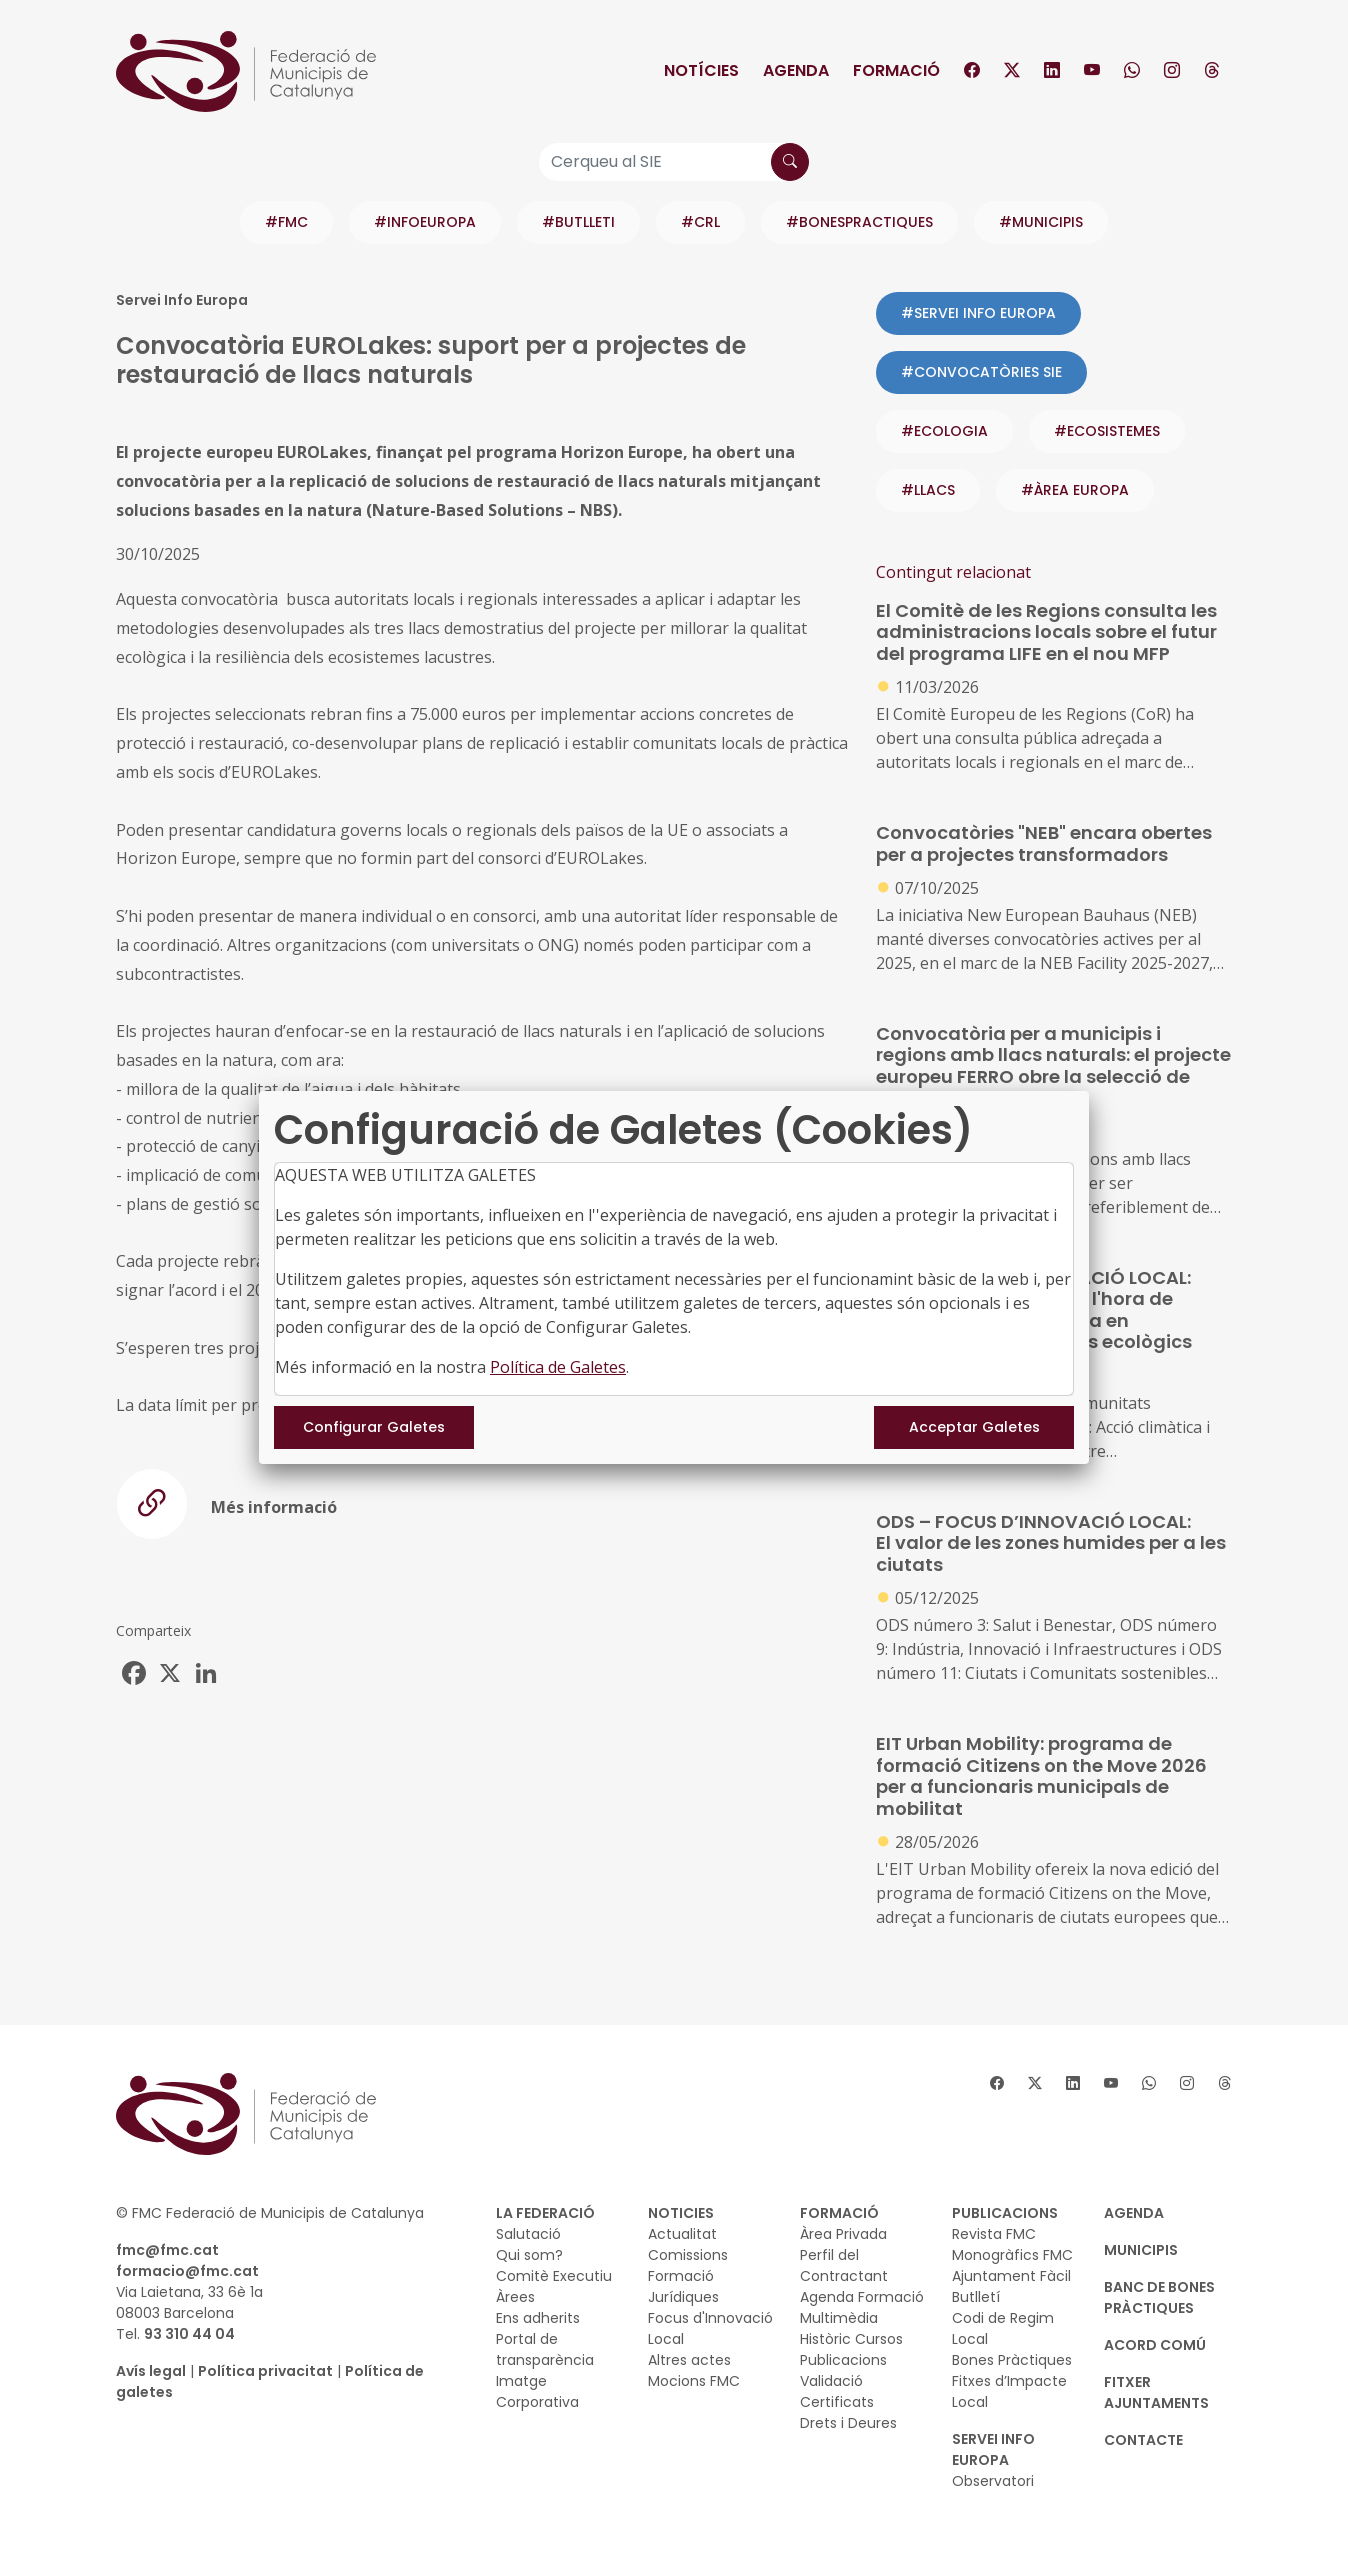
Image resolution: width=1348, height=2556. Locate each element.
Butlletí (976, 2297)
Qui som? (529, 2255)
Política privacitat (265, 2371)
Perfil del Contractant (844, 2265)
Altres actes (689, 2360)
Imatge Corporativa (537, 2391)
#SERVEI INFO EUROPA (978, 313)
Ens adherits (538, 2318)
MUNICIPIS (1141, 2250)
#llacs (928, 490)
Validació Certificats (837, 2391)
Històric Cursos (851, 2339)
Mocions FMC (694, 2381)
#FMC (286, 222)
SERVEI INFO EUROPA (993, 2449)
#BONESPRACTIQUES (859, 222)
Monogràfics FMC (1012, 2255)
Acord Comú (1155, 2345)
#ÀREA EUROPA (1075, 490)
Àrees (515, 2297)
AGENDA (1134, 2213)
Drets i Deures (848, 2423)
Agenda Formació (862, 2297)
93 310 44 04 (189, 2334)
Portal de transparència (545, 2349)
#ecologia (944, 431)
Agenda (796, 70)
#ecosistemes (1107, 431)
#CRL (700, 222)
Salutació (528, 2234)
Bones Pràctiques (1012, 2360)
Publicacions (843, 2360)
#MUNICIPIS (1041, 222)
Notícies (701, 70)
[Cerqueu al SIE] (674, 162)
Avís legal (151, 2371)
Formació (896, 70)
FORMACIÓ (839, 2213)
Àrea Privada (843, 2234)
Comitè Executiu (554, 2276)
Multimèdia (839, 2318)
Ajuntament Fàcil (1011, 2276)
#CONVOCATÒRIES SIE (981, 372)
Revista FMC (994, 2234)
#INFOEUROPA (425, 222)
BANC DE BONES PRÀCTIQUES (1159, 2297)
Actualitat (682, 2234)
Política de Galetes (558, 1367)
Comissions (688, 2255)
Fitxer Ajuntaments (1156, 2392)
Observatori (993, 2481)
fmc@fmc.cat (167, 2250)
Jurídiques (683, 2297)
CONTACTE (1143, 2440)
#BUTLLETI (578, 222)
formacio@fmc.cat (187, 2271)
